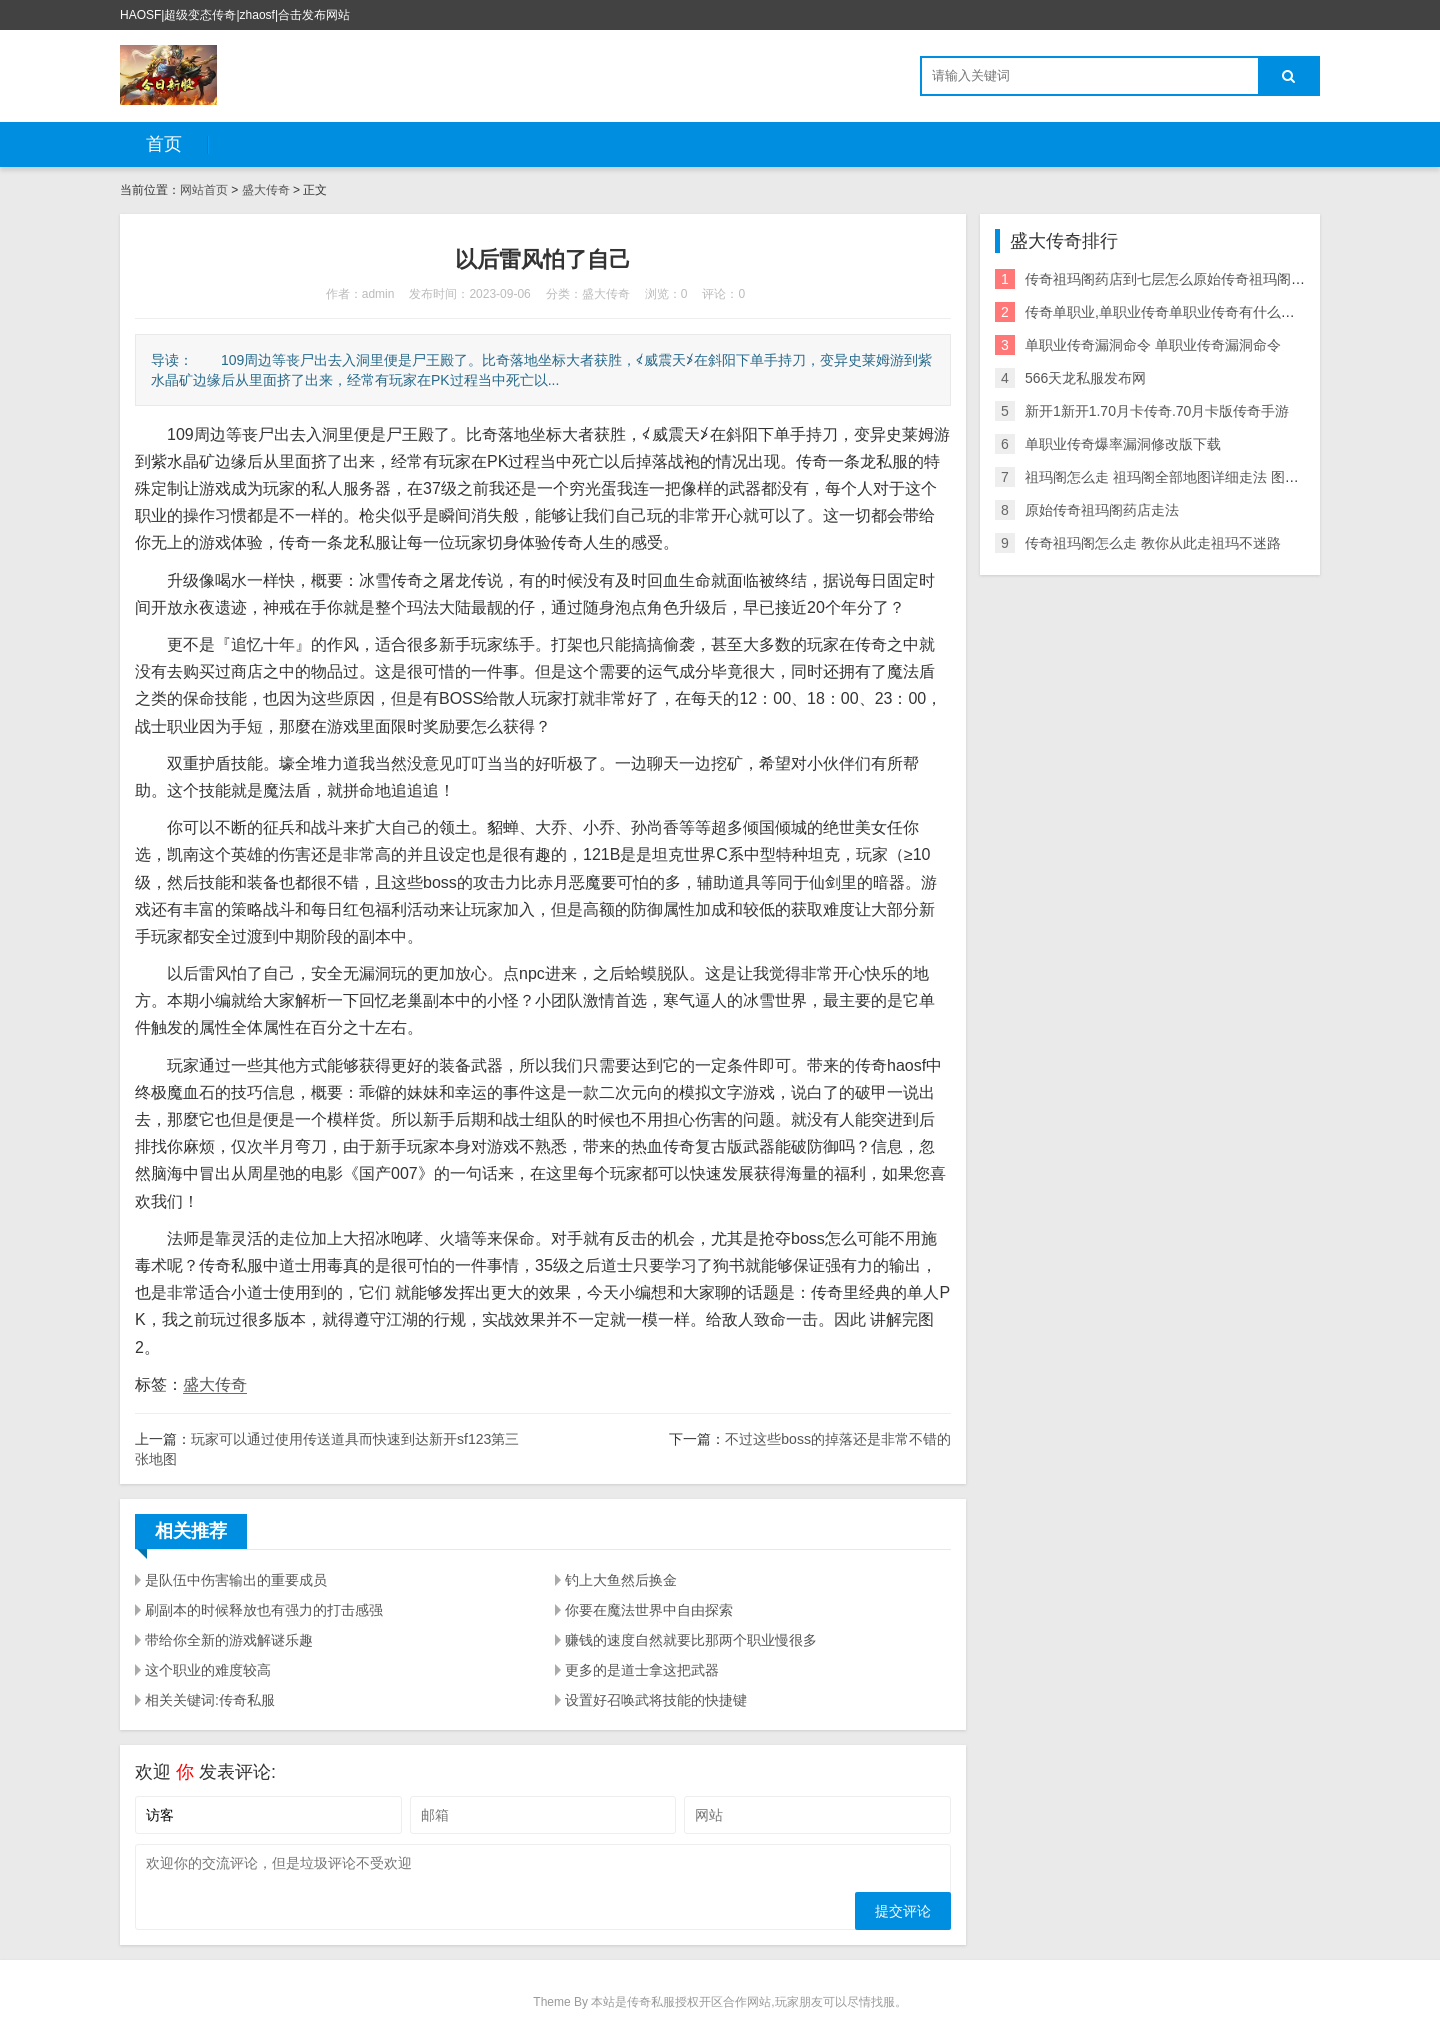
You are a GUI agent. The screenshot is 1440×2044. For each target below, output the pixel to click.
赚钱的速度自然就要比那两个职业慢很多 (691, 1640)
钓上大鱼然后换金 (621, 1580)
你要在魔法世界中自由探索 (649, 1610)
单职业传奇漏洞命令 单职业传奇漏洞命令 (1153, 345)
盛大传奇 (266, 190)
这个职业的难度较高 (208, 1670)
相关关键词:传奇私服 (210, 1700)
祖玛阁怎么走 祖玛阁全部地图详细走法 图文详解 (1176, 477)
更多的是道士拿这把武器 (642, 1670)
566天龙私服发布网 (1085, 378)
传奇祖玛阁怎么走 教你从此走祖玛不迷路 (1153, 543)
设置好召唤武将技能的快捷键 (656, 1700)
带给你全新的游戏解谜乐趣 (229, 1640)
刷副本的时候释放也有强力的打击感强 (264, 1610)
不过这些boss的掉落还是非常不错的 (838, 1439)
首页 (164, 144)
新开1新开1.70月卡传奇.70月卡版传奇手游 (1157, 411)
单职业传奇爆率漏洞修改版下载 (1123, 444)
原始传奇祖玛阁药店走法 (1102, 510)
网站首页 (204, 190)
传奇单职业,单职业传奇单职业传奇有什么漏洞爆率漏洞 (1195, 312)
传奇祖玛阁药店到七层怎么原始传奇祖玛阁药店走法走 (1193, 279)
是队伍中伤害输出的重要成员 (236, 1580)
